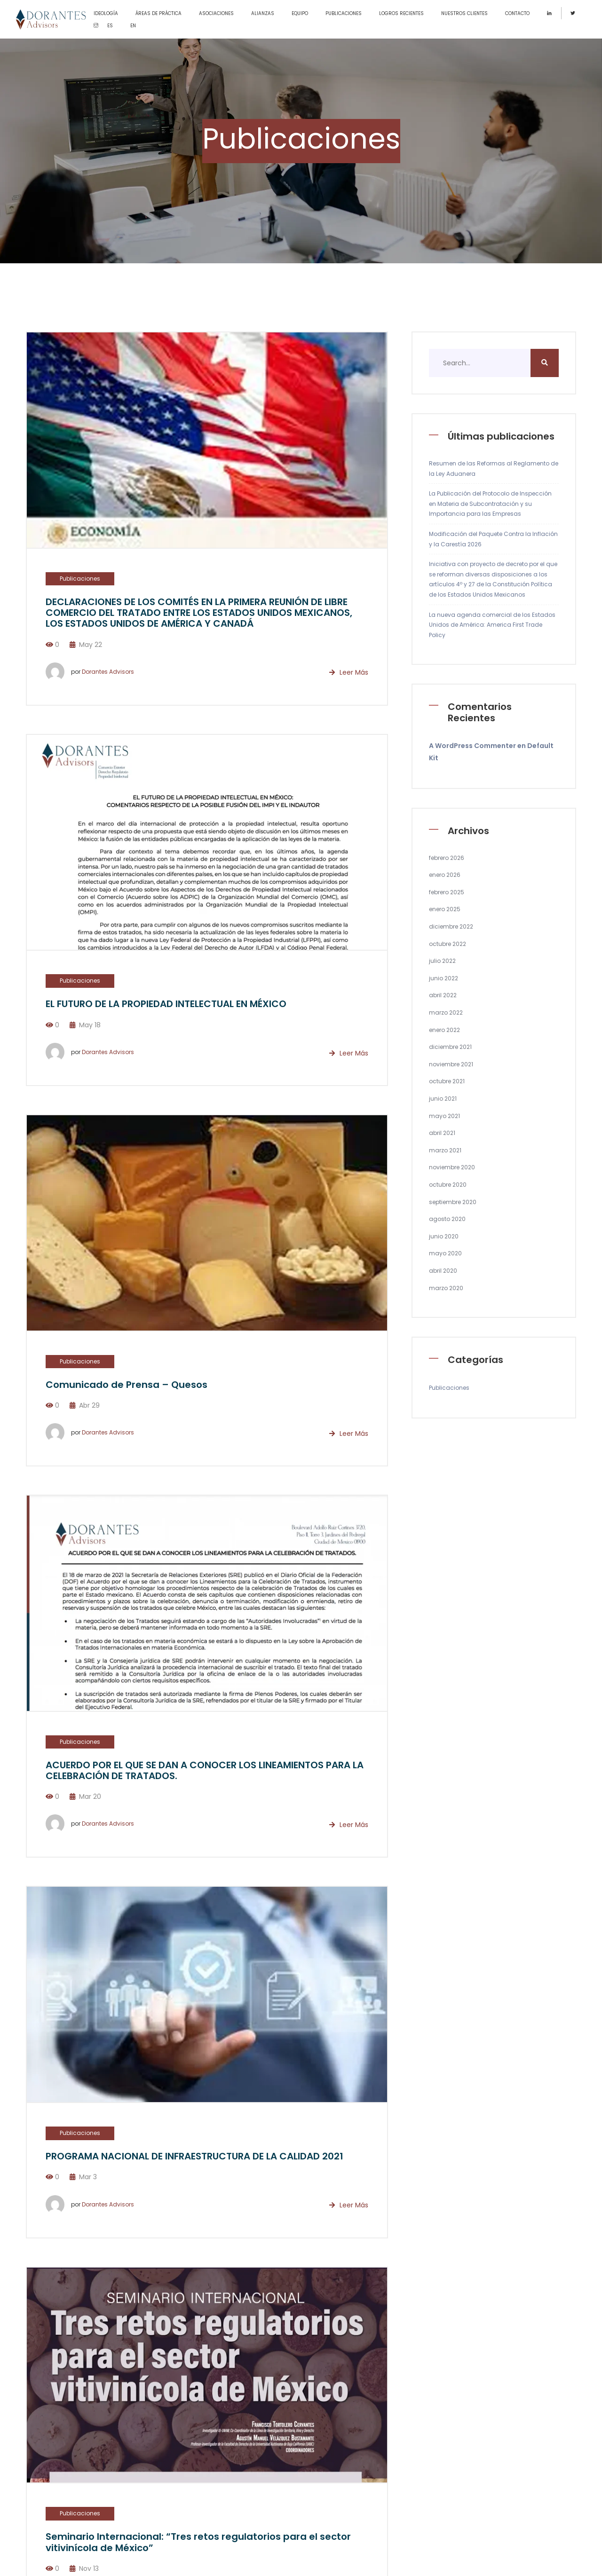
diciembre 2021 (450, 1047)
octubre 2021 (447, 1081)
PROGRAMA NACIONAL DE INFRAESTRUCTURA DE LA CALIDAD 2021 (194, 2156)
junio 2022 (443, 978)
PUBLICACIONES (343, 13)
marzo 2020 (446, 1288)
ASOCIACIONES (216, 13)
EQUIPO (300, 13)
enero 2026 (444, 875)
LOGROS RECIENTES (401, 13)
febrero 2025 (446, 892)
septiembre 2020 (452, 1202)
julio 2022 (442, 961)
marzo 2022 (446, 1012)
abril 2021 (442, 1133)
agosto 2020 (447, 1219)
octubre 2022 (447, 944)
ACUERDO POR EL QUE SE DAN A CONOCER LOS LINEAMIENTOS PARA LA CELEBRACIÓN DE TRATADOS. (205, 1770)
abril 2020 (443, 1271)
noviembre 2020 (452, 1167)
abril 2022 (443, 995)
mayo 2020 (445, 1253)
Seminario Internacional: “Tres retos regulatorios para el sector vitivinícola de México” (198, 2542)
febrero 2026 (446, 858)
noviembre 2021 (451, 1064)
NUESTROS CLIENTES (464, 13)
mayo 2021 (444, 1116)
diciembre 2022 (451, 926)
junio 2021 (443, 1099)
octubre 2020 (448, 1185)
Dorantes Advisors (108, 672)
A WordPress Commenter (472, 745)
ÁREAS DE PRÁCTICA (158, 13)
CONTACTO (517, 13)
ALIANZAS (262, 13)
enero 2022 (444, 1030)
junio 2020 (444, 1236)
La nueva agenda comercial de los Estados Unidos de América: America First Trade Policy (492, 625)
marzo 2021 (445, 1150)
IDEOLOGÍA (106, 13)
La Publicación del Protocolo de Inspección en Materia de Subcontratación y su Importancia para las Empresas (490, 503)
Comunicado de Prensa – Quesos (126, 1384)
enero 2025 (444, 909)
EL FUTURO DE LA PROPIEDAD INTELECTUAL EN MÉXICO (166, 1003)
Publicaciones (80, 579)
